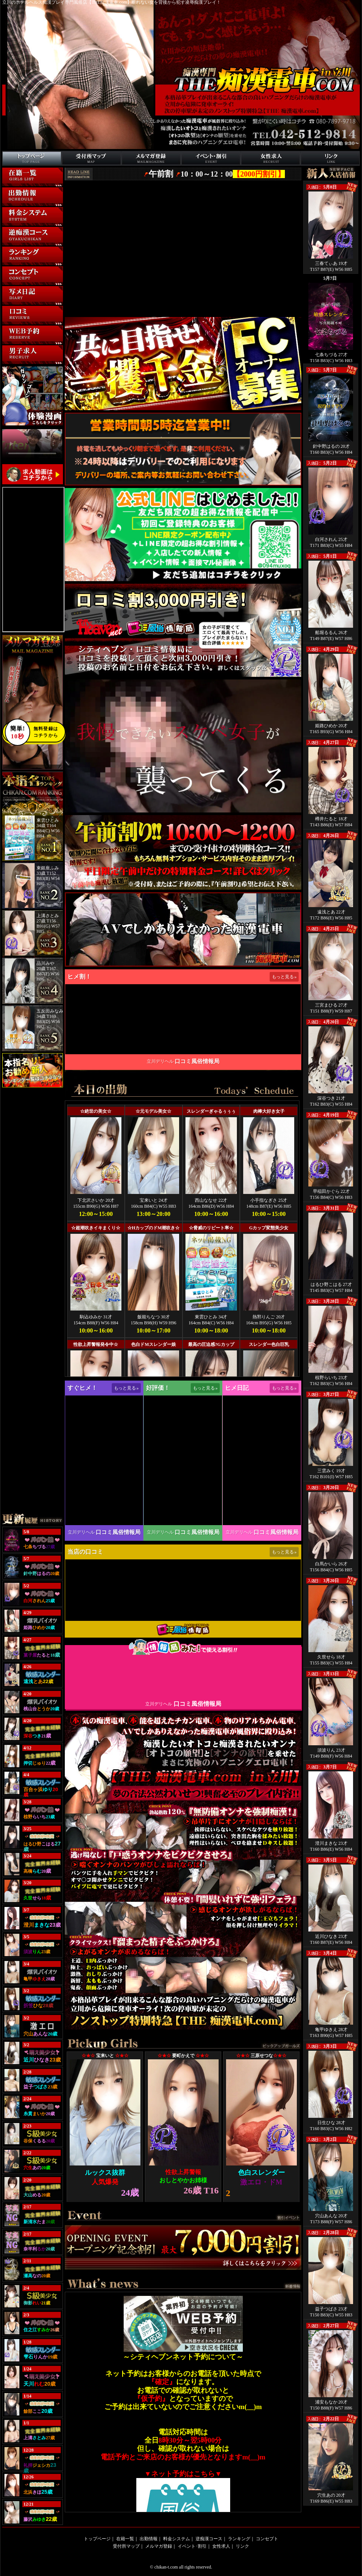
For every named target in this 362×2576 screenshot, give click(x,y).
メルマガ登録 (134, 165)
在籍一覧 (125, 2538)
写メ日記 (11, 304)
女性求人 (221, 2546)
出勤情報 (149, 2538)
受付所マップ (75, 165)
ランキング (239, 2538)
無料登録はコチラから (31, 732)
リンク (307, 165)
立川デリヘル (160, 1061)
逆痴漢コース (209, 2538)
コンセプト (267, 2538)
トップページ (15, 165)
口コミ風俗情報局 (197, 1061)
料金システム (15, 225)
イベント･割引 (195, 165)
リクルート (252, 165)
